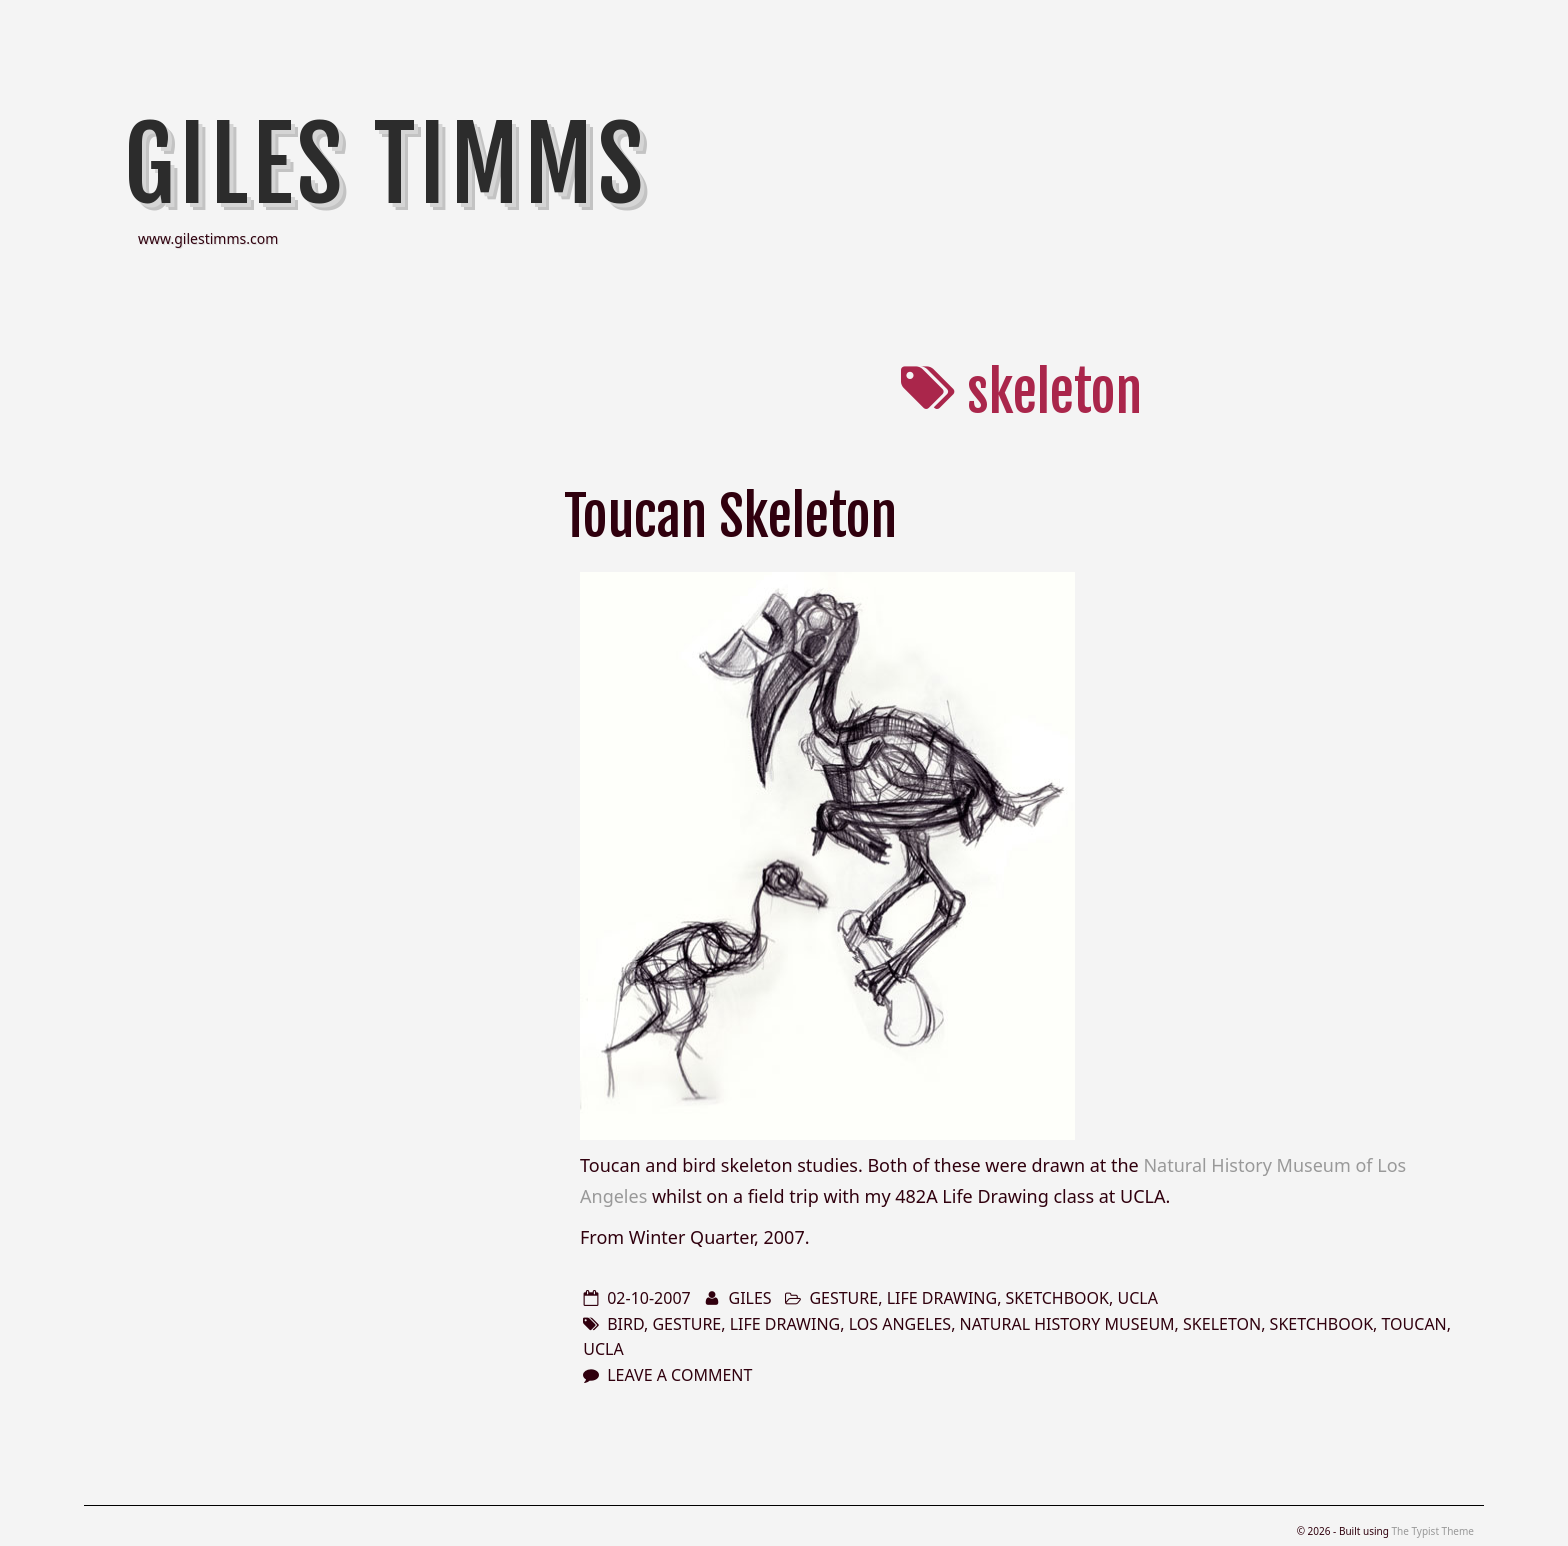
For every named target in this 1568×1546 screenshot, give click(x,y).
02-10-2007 (649, 1298)
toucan (1414, 1324)
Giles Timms (386, 165)
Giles (749, 1298)
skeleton (1222, 1324)
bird (625, 1324)
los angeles (900, 1324)
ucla (1137, 1298)
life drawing (942, 1298)
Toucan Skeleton (730, 516)
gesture (843, 1298)
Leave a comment (679, 1375)
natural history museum (1067, 1324)
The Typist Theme (1432, 1531)
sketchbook (1057, 1298)
